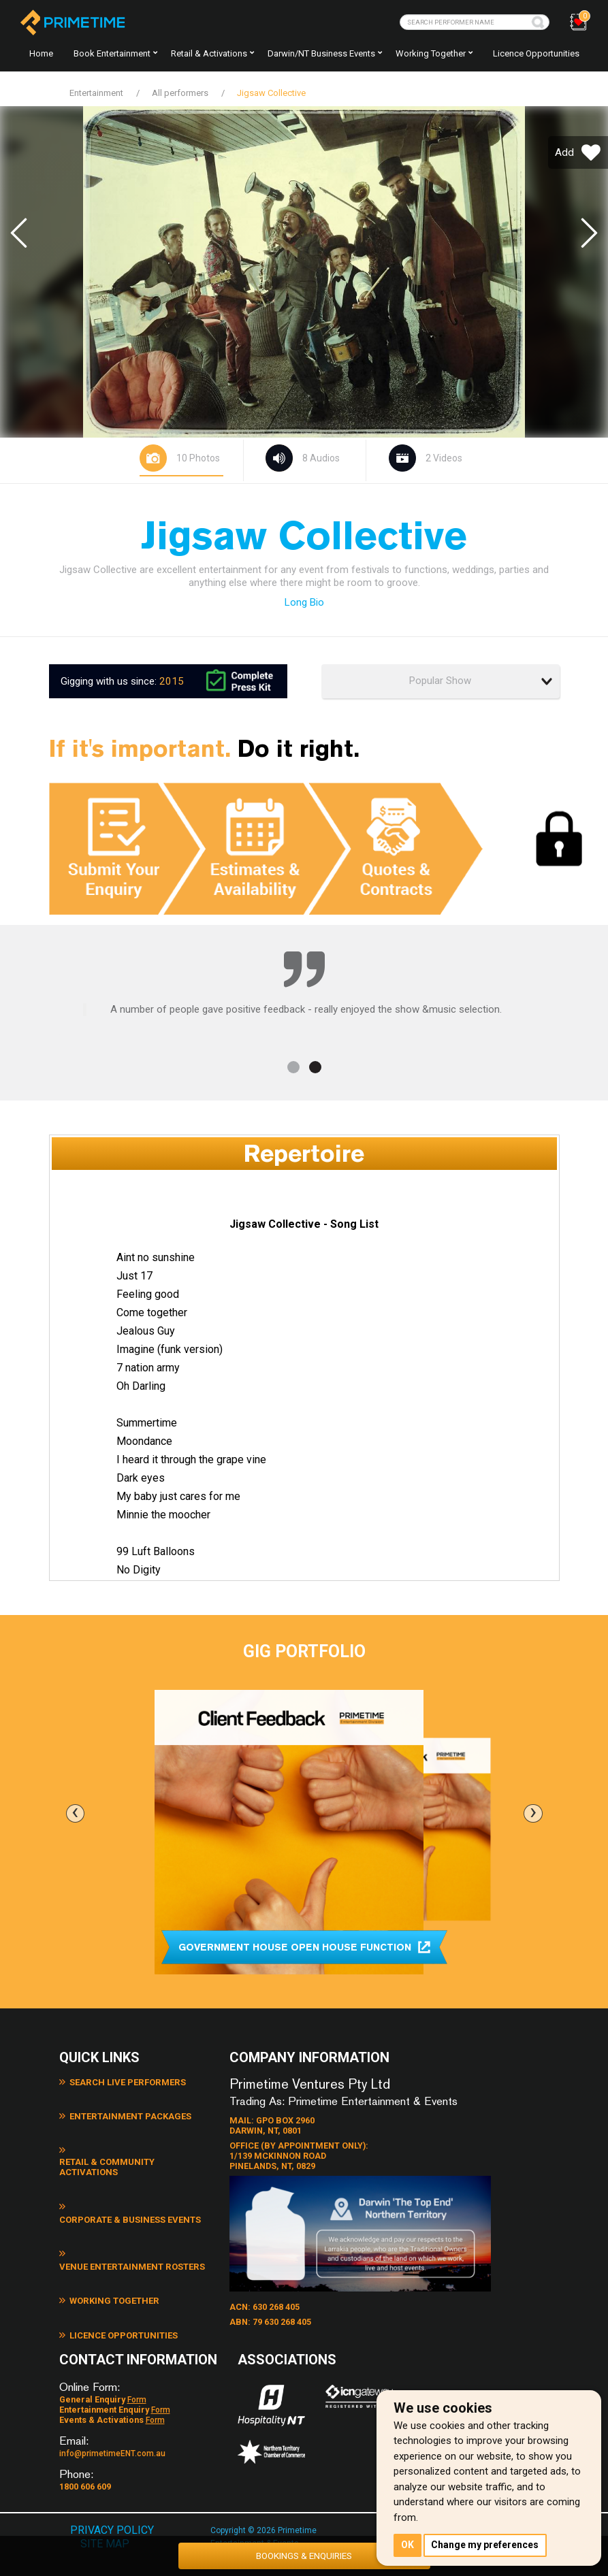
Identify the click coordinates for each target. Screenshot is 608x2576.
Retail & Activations (209, 53)
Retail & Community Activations (138, 2145)
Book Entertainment (112, 53)
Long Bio (304, 602)
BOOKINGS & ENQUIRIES (304, 2554)
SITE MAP (104, 2523)
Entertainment (96, 93)
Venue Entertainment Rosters (135, 2208)
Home (41, 53)
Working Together (109, 2239)
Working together (431, 53)
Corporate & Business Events (134, 2176)
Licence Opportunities (536, 53)
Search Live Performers (122, 2082)
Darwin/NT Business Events (321, 53)
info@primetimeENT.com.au (112, 2434)
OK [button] (408, 2544)
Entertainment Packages (124, 2114)
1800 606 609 (85, 2466)
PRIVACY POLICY (113, 2509)
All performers (180, 93)
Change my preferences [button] (486, 2544)
